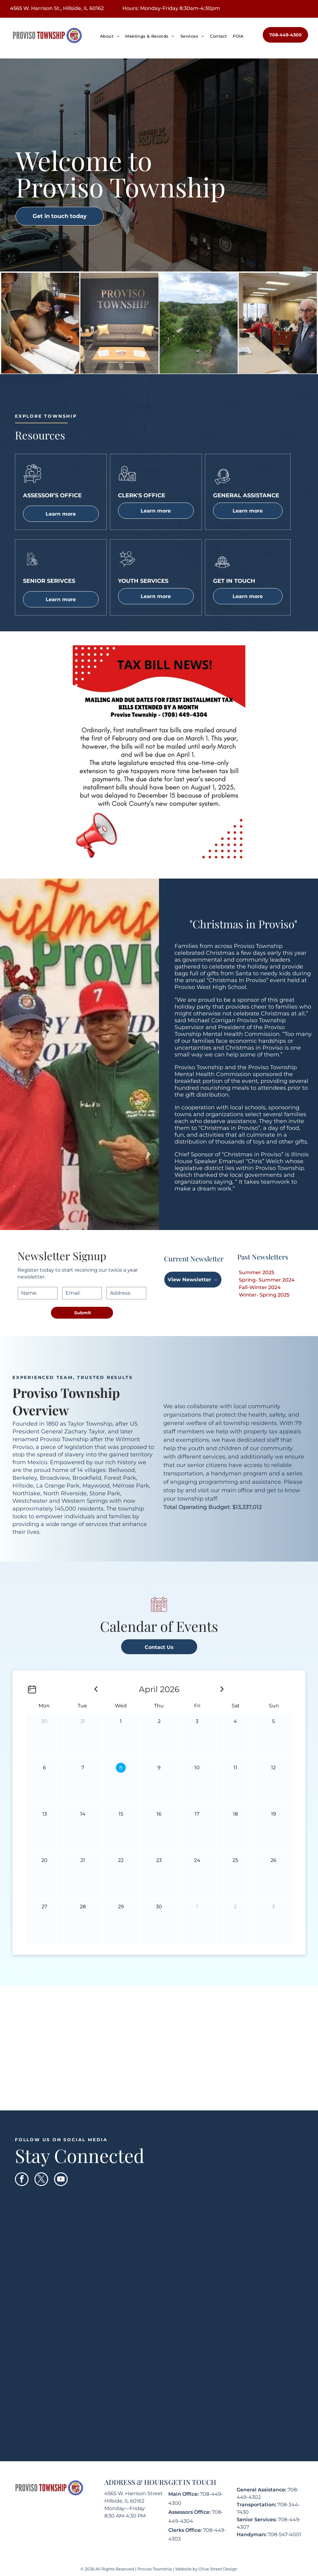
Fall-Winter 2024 (260, 1287)
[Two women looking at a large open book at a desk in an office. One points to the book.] (40, 323)
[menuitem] (109, 36)
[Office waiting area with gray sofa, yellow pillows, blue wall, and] (119, 323)
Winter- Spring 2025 (264, 1295)
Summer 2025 (256, 1272)
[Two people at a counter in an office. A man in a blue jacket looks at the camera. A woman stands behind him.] (278, 323)
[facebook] (22, 2180)
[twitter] (41, 2180)
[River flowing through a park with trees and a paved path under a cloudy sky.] (199, 323)
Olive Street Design (218, 2568)
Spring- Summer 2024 (267, 1280)
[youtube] (61, 2180)
